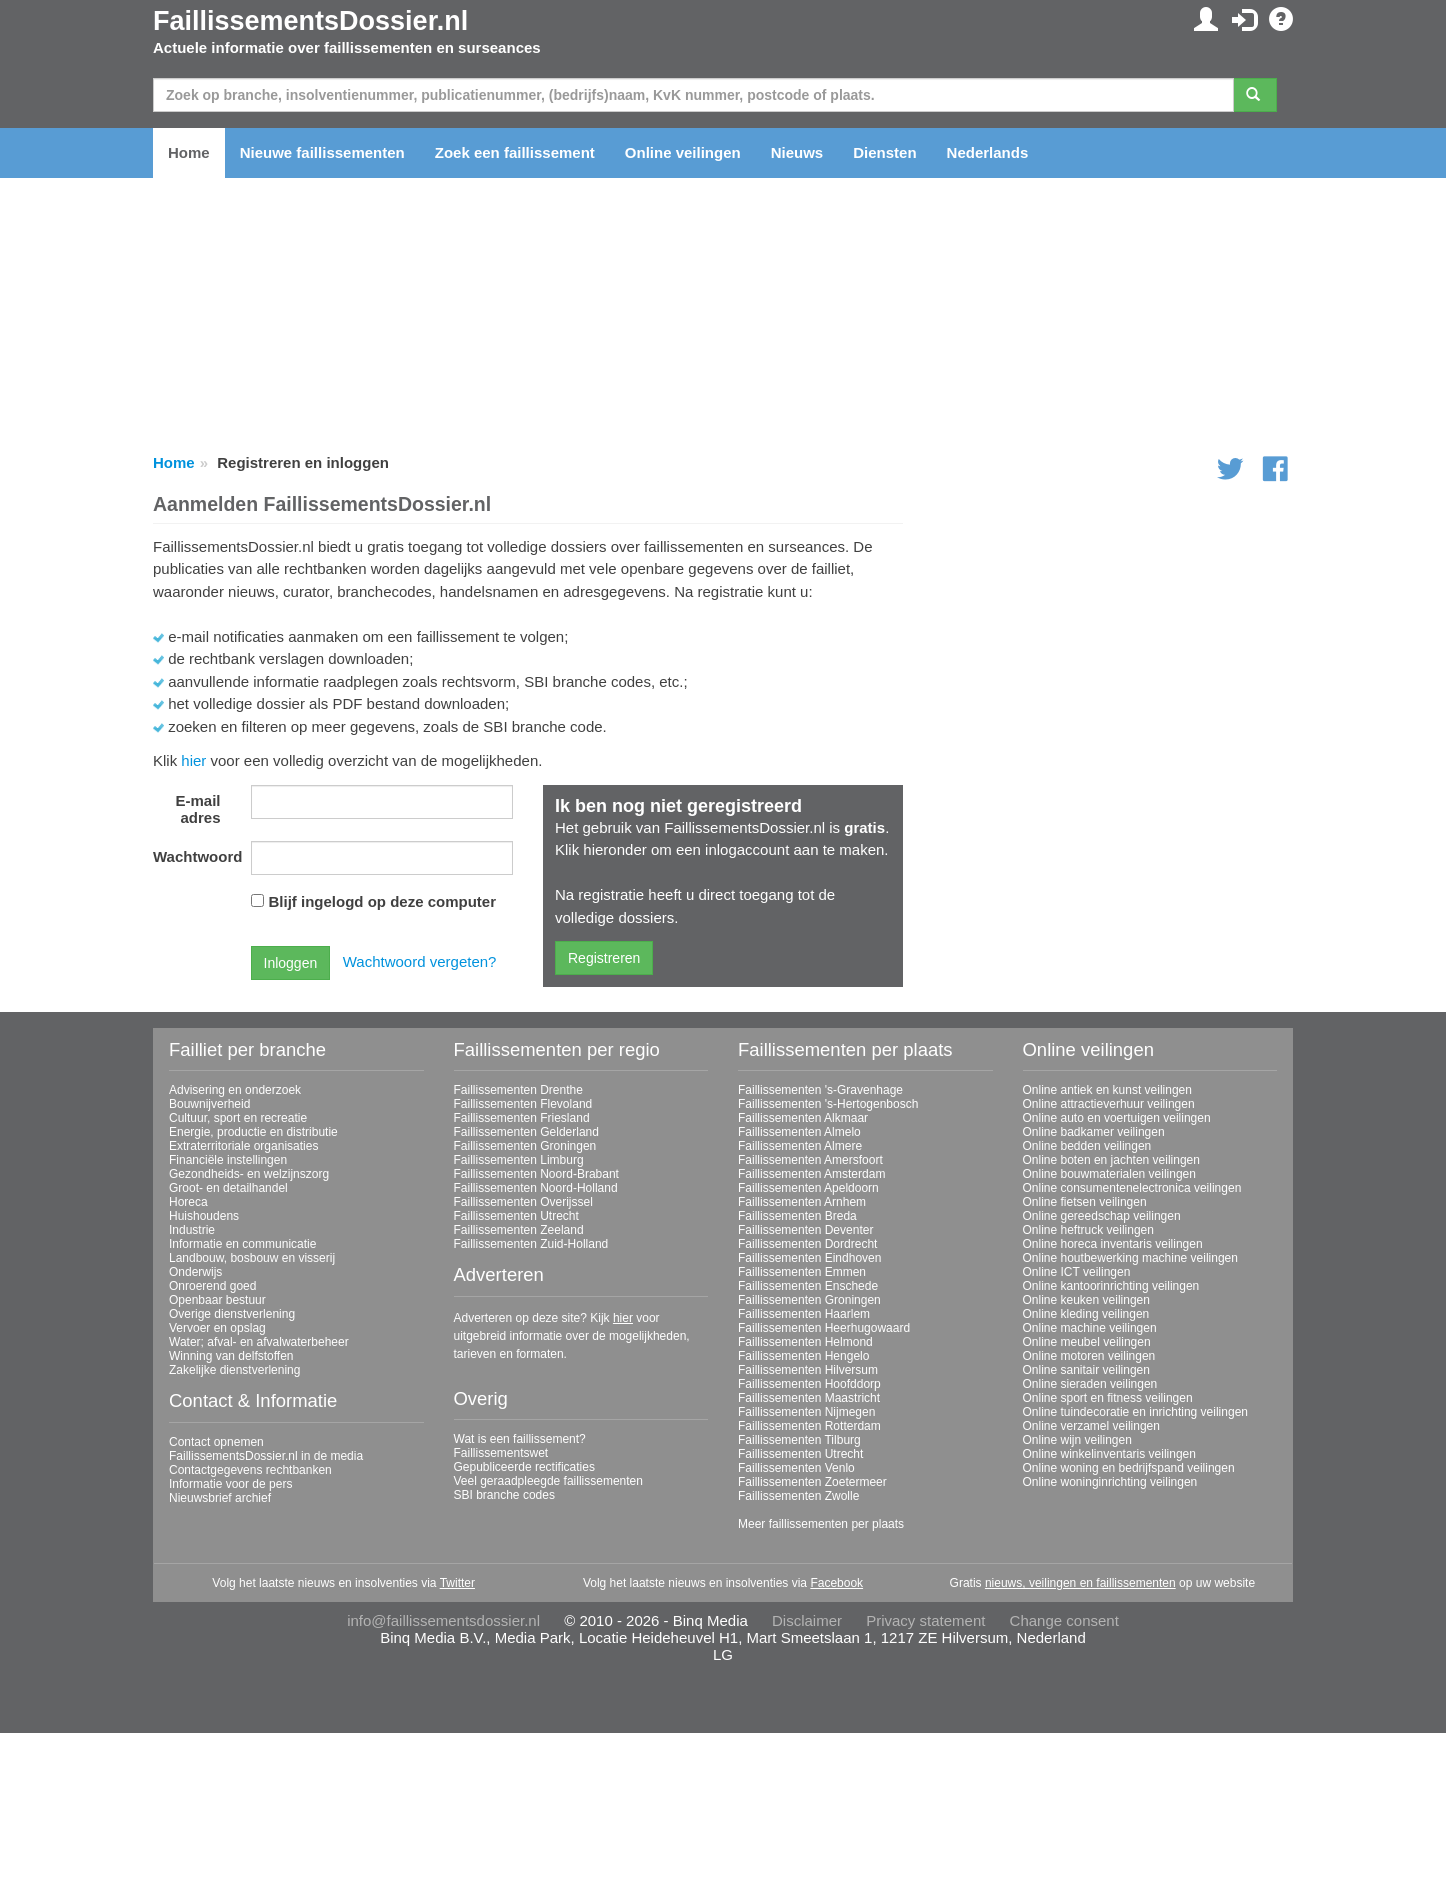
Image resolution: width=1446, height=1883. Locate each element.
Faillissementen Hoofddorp (809, 1384)
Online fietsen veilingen (1085, 1202)
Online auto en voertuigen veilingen (1117, 1118)
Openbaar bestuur (217, 1300)
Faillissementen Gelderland (526, 1132)
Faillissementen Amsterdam (811, 1174)
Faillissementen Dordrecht (807, 1244)
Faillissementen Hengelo (803, 1356)
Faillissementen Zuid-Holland (531, 1244)
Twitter (457, 1583)
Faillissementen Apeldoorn (808, 1188)
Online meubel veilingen (1087, 1342)
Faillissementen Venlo (796, 1468)
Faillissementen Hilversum (808, 1370)
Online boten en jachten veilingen (1111, 1160)
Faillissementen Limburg (519, 1160)
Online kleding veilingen (1086, 1314)
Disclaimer (807, 1620)
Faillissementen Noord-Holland (536, 1188)
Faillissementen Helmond (805, 1342)
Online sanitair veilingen (1086, 1370)
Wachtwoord (194, 856)
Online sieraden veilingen (1090, 1384)
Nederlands (988, 152)
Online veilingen (683, 152)
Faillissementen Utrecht (516, 1216)
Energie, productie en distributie (253, 1132)
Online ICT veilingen (1077, 1272)
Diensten (884, 152)
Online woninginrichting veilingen (1110, 1482)
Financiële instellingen (228, 1160)
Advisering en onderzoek (235, 1090)
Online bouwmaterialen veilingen (1109, 1174)
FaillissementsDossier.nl (310, 21)
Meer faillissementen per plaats (821, 1524)
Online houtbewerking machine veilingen (1130, 1258)
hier (193, 760)
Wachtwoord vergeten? (420, 961)
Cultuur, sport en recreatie (238, 1118)
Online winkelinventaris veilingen (1109, 1454)
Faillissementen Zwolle (798, 1496)
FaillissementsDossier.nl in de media (266, 1456)
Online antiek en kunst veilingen (1107, 1090)
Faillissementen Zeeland (519, 1230)
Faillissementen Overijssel (523, 1202)
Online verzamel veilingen (1091, 1426)
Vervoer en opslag (217, 1328)
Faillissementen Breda (797, 1216)
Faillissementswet (501, 1453)
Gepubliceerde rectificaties (524, 1467)
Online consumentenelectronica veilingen (1132, 1188)
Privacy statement (925, 1620)
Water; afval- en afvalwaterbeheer (259, 1342)
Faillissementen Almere (800, 1146)
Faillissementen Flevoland (523, 1104)
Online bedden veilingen (1087, 1146)
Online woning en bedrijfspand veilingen (1129, 1468)
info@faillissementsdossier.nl (443, 1620)
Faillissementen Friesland (522, 1118)
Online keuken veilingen (1086, 1300)
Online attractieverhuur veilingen (1109, 1104)
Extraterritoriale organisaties (243, 1146)
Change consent (1064, 1620)
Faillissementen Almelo (799, 1132)
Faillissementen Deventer (805, 1230)
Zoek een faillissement (515, 152)
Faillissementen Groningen (525, 1146)
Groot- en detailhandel (228, 1188)
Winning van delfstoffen (231, 1356)
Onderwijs (195, 1272)
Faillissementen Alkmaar (803, 1118)
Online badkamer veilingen (1094, 1132)
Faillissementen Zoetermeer (812, 1482)
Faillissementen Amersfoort (810, 1160)
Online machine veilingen (1090, 1328)
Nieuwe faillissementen (322, 152)
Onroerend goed (212, 1286)
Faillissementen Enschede (808, 1286)
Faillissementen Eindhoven (809, 1258)
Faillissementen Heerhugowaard (824, 1328)
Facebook (836, 1583)
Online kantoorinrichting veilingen (1111, 1286)
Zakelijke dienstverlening (234, 1370)
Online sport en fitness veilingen (1108, 1398)
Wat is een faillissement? (520, 1439)
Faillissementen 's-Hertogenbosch (828, 1104)
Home (189, 152)
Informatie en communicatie (242, 1244)
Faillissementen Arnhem (802, 1202)
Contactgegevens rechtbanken (250, 1470)
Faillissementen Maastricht (809, 1398)
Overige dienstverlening (232, 1314)
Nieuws (797, 152)
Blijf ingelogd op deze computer (383, 901)
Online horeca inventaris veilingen (1113, 1244)
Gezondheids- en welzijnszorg (249, 1174)
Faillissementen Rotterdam (809, 1426)
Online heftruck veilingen (1088, 1230)
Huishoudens (204, 1216)
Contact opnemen (216, 1442)
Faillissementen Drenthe (518, 1090)
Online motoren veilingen (1089, 1356)
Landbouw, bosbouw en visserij (252, 1258)
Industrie (192, 1230)
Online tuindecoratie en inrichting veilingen (1135, 1412)
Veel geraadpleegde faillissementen (548, 1481)
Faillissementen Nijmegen (806, 1412)
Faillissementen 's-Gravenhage (820, 1090)
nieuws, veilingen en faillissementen (1080, 1583)
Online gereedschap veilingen (1102, 1216)
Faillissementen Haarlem (804, 1314)
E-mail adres (197, 809)
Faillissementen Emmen (802, 1272)
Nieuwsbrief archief (220, 1498)
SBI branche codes (504, 1495)
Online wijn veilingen (1077, 1440)
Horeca (188, 1202)
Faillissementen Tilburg (799, 1440)
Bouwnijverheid (209, 1104)
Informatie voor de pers (230, 1484)
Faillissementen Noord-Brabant (536, 1174)
